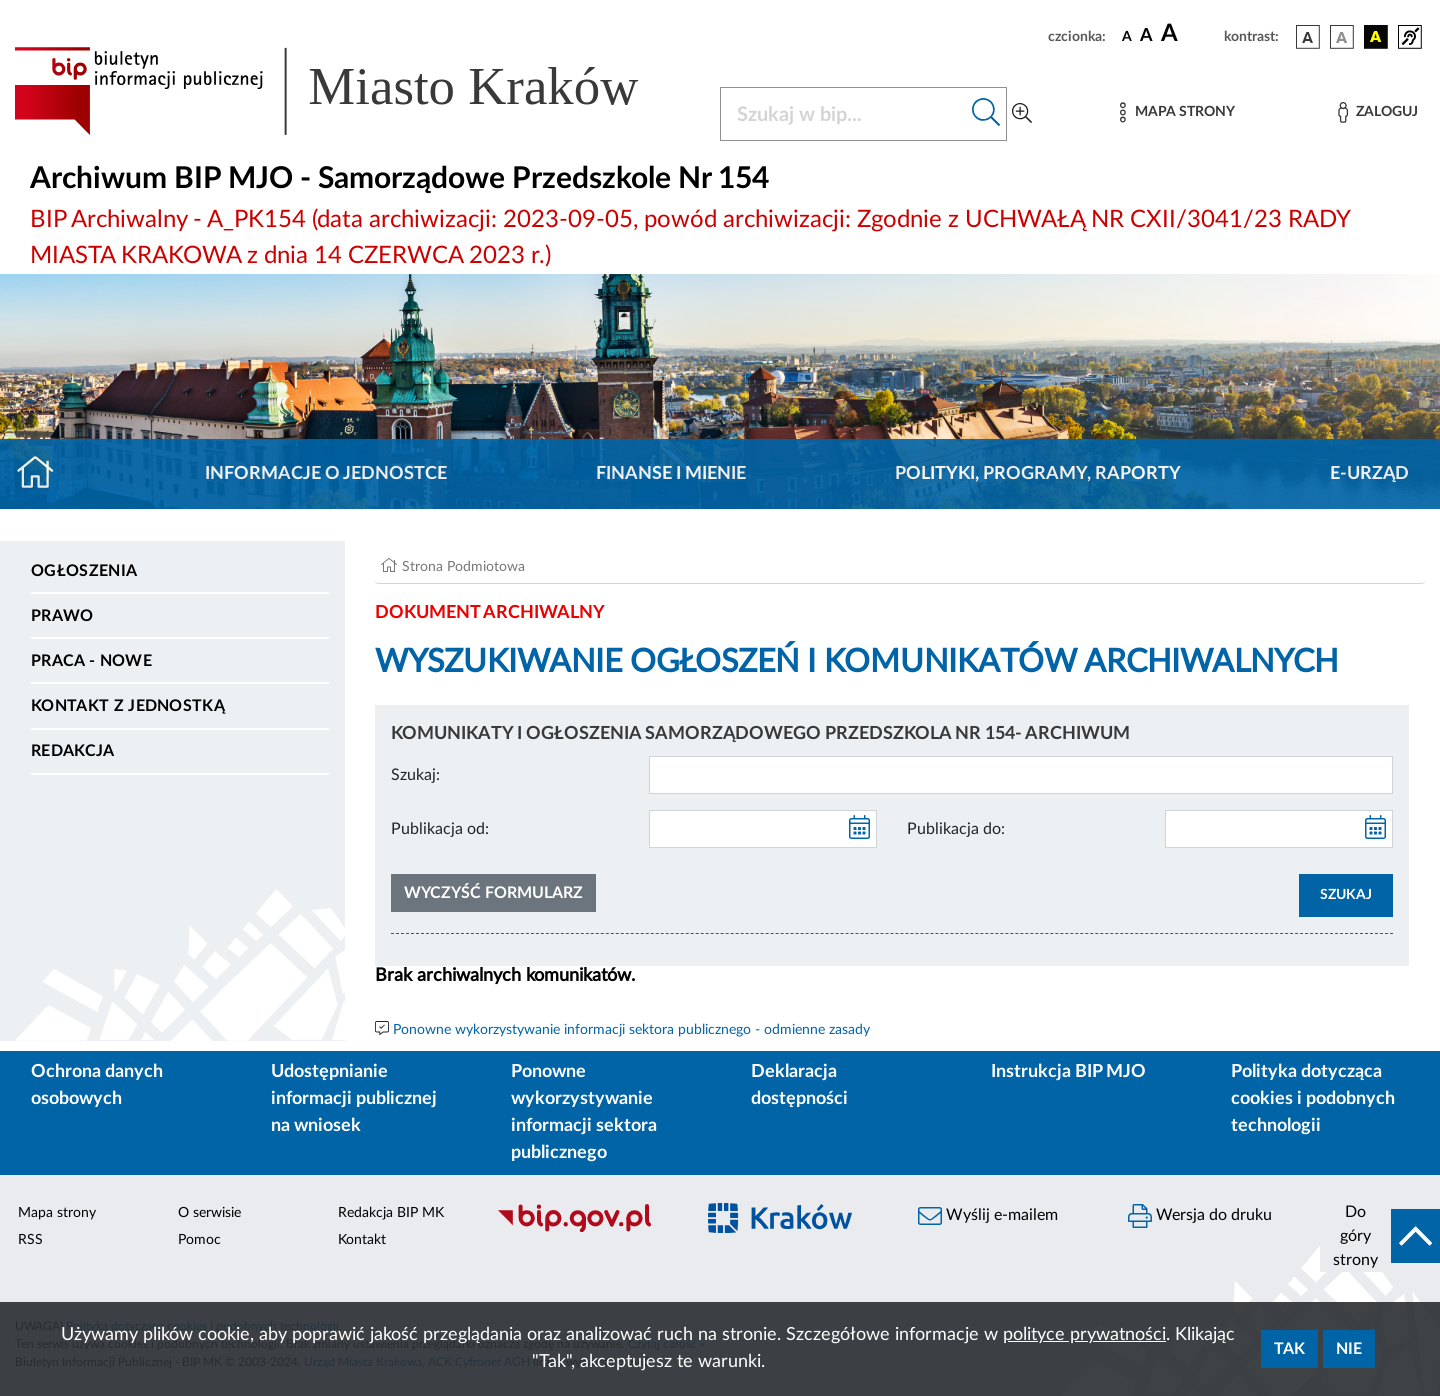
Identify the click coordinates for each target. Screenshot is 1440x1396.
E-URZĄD (1369, 474)
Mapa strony (57, 1213)
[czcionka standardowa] (1127, 36)
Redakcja (73, 751)
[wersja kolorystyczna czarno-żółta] (1376, 37)
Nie (1349, 1349)
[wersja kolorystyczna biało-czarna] (1342, 37)
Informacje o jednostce (326, 474)
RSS (30, 1240)
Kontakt (362, 1240)
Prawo (62, 616)
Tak (1289, 1349)
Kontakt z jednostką (128, 706)
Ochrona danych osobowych (97, 1085)
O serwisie (209, 1213)
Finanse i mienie (671, 474)
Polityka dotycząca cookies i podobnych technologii (1313, 1099)
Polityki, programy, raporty (1038, 474)
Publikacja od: (440, 829)
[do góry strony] (1380, 1236)
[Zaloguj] (1378, 112)
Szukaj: (415, 775)
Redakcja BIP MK (391, 1213)
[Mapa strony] (1177, 112)
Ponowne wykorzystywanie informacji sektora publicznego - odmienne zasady (631, 1030)
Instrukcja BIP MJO (1068, 1072)
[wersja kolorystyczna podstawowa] (1308, 37)
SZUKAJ (1346, 895)
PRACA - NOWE (91, 661)
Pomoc (199, 1240)
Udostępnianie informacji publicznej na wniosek (354, 1099)
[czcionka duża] (1189, 34)
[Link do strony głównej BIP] (355, 91)
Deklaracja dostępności (799, 1085)
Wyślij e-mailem (988, 1216)
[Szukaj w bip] (986, 114)
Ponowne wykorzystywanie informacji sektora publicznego (584, 1112)
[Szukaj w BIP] (843, 114)
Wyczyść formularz (493, 893)
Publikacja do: (956, 829)
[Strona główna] (43, 474)
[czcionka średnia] (1146, 36)
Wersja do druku (1200, 1216)
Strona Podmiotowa (463, 567)
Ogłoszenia (84, 571)
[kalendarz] (860, 829)
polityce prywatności (1084, 1335)
